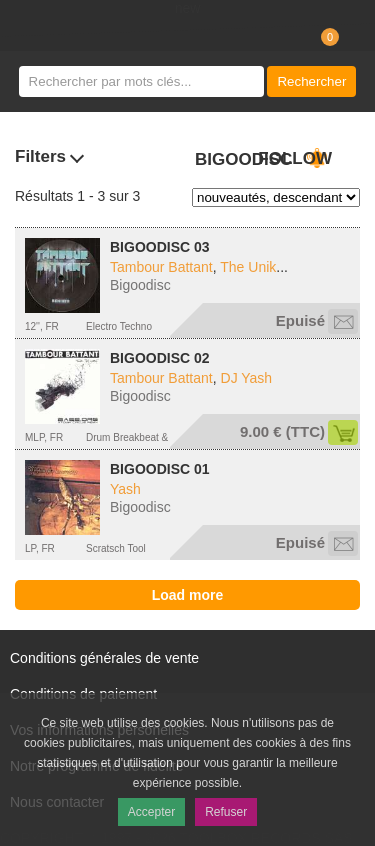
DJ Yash (247, 378)
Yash (125, 489)
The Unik (248, 267)
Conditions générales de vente (104, 658)
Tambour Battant (161, 267)
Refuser (226, 812)
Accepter (151, 812)
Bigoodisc (140, 285)
